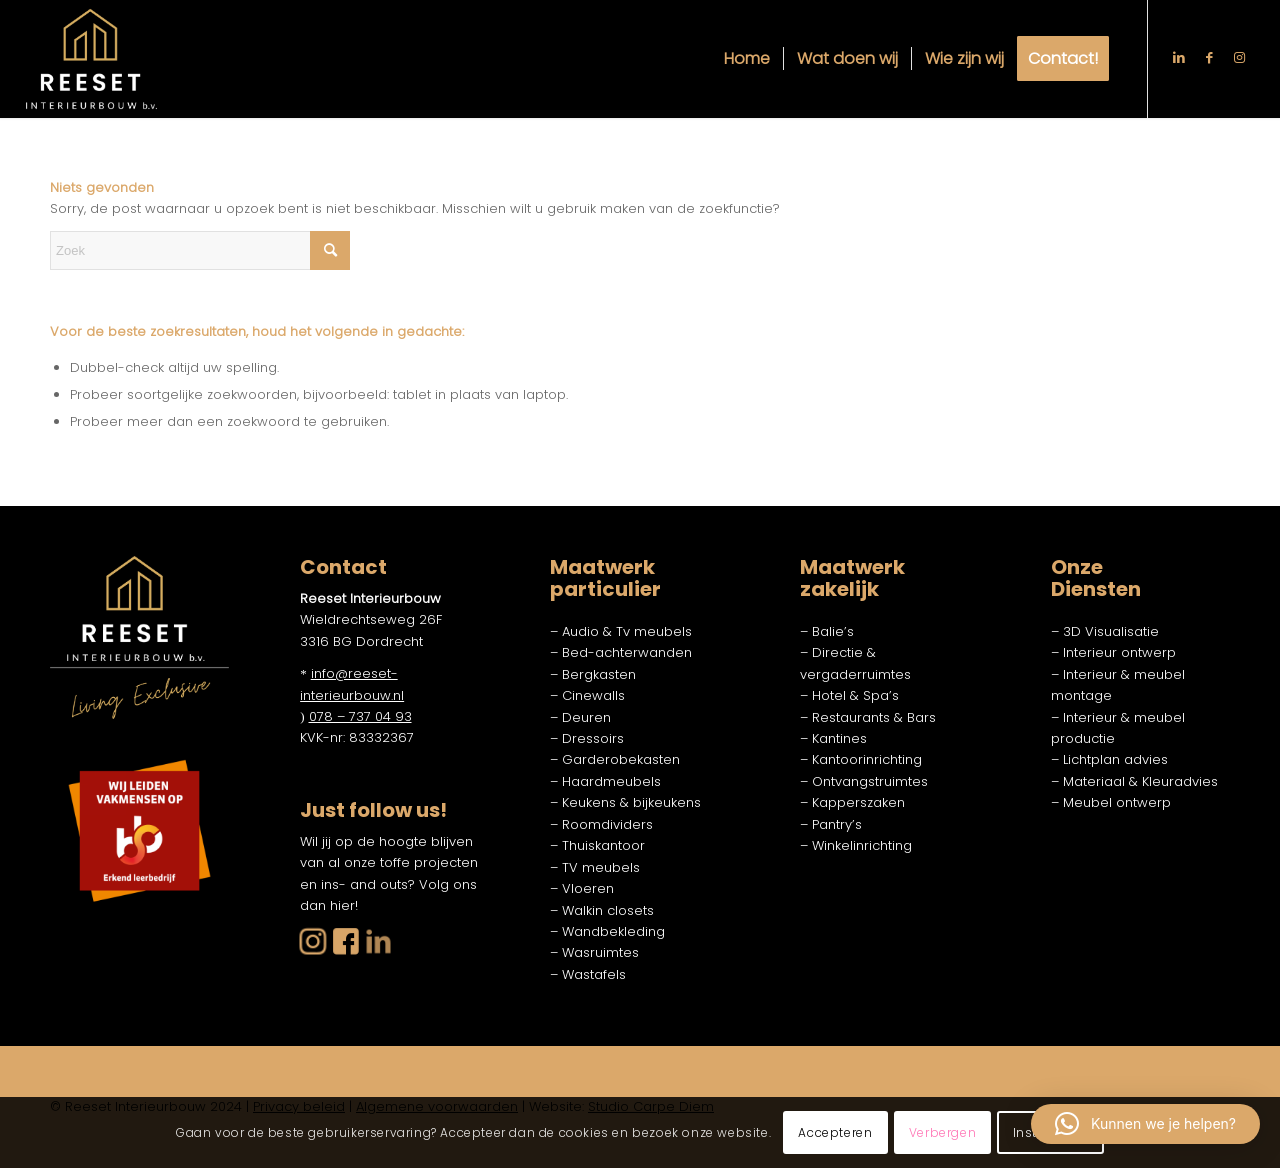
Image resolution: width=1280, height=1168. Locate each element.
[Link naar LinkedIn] (1179, 58)
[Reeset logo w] (91, 59)
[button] (1145, 1124)
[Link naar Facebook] (1209, 58)
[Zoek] (200, 250)
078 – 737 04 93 (360, 716)
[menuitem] (747, 59)
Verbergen (942, 1132)
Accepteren (835, 1132)
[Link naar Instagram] (1239, 58)
